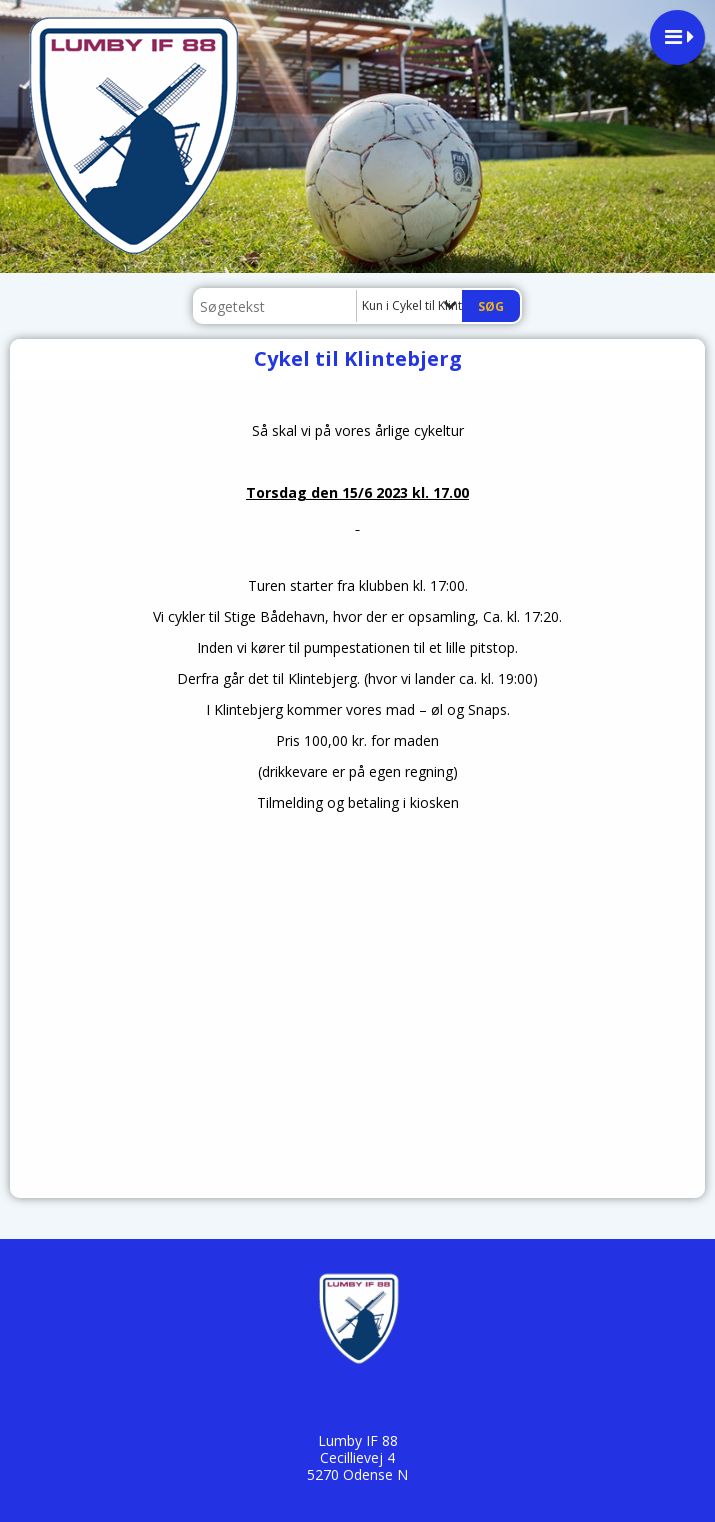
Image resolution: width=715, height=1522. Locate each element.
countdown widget (357, 969)
